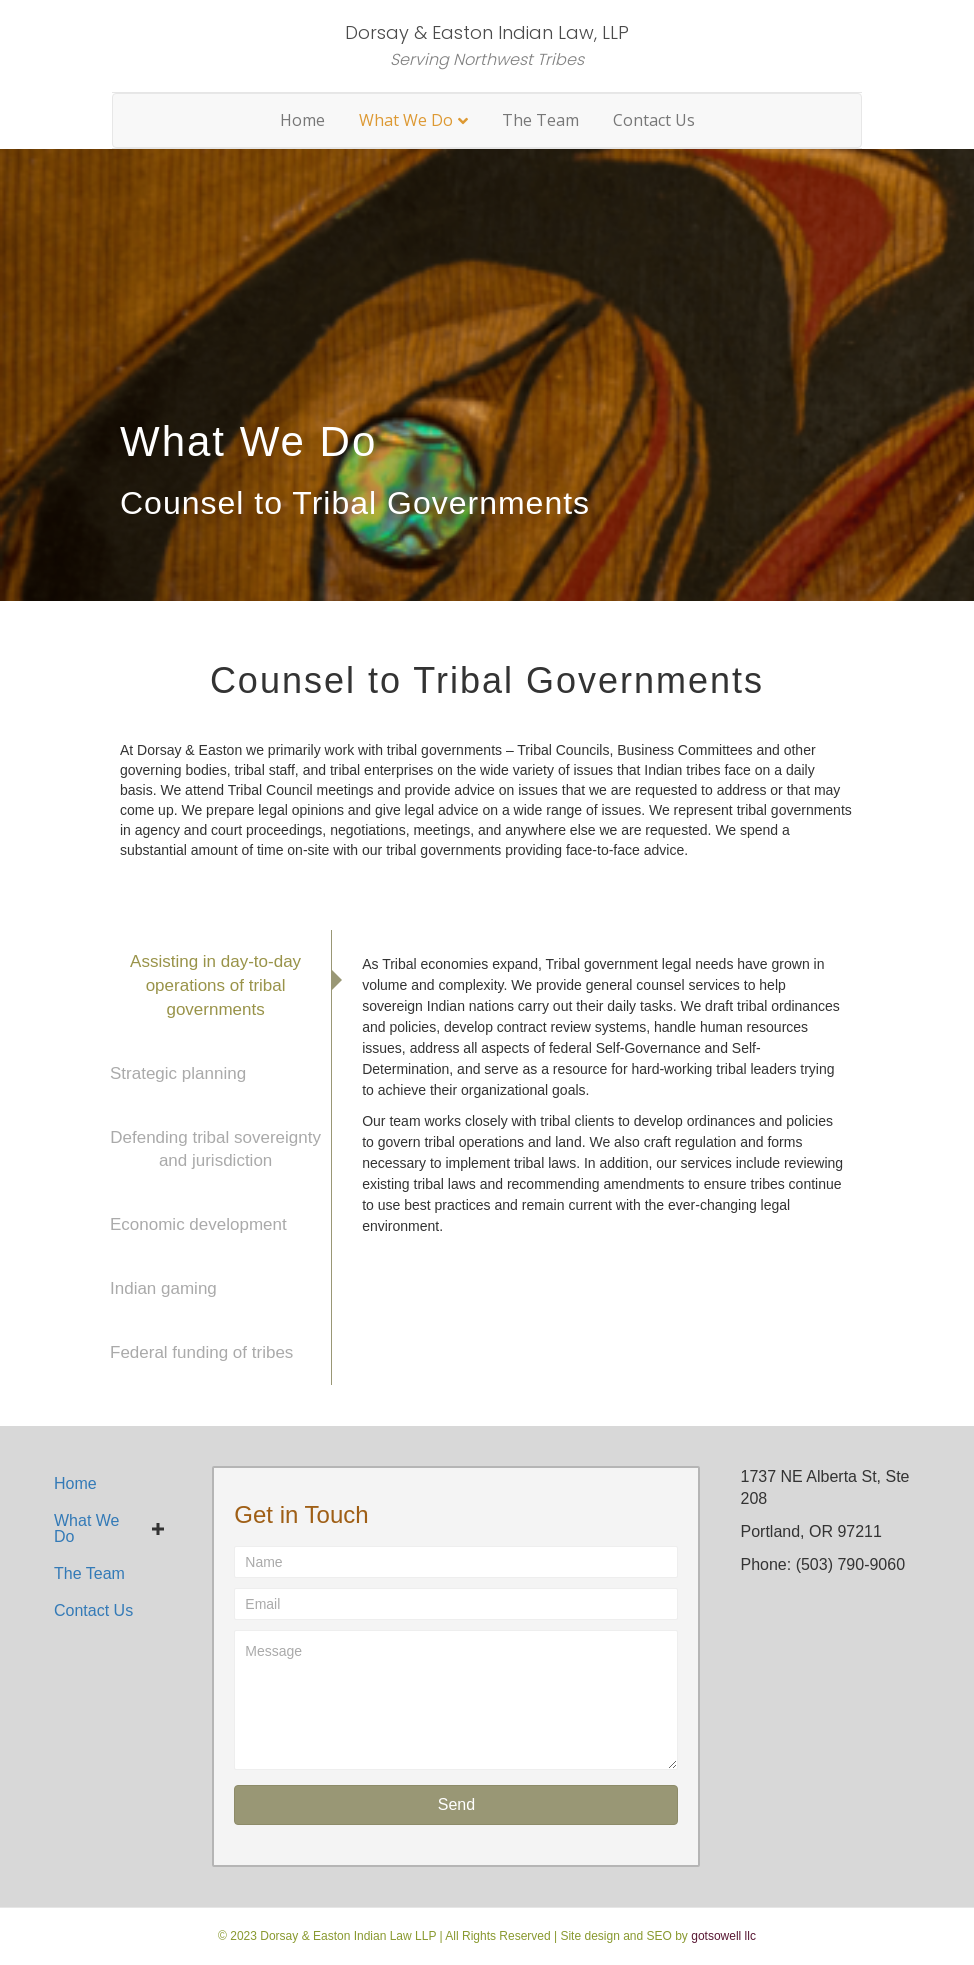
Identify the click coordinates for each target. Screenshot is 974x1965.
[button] (456, 1805)
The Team (540, 120)
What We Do (406, 120)
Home (302, 120)
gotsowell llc (723, 1936)
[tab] (216, 985)
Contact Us (654, 120)
